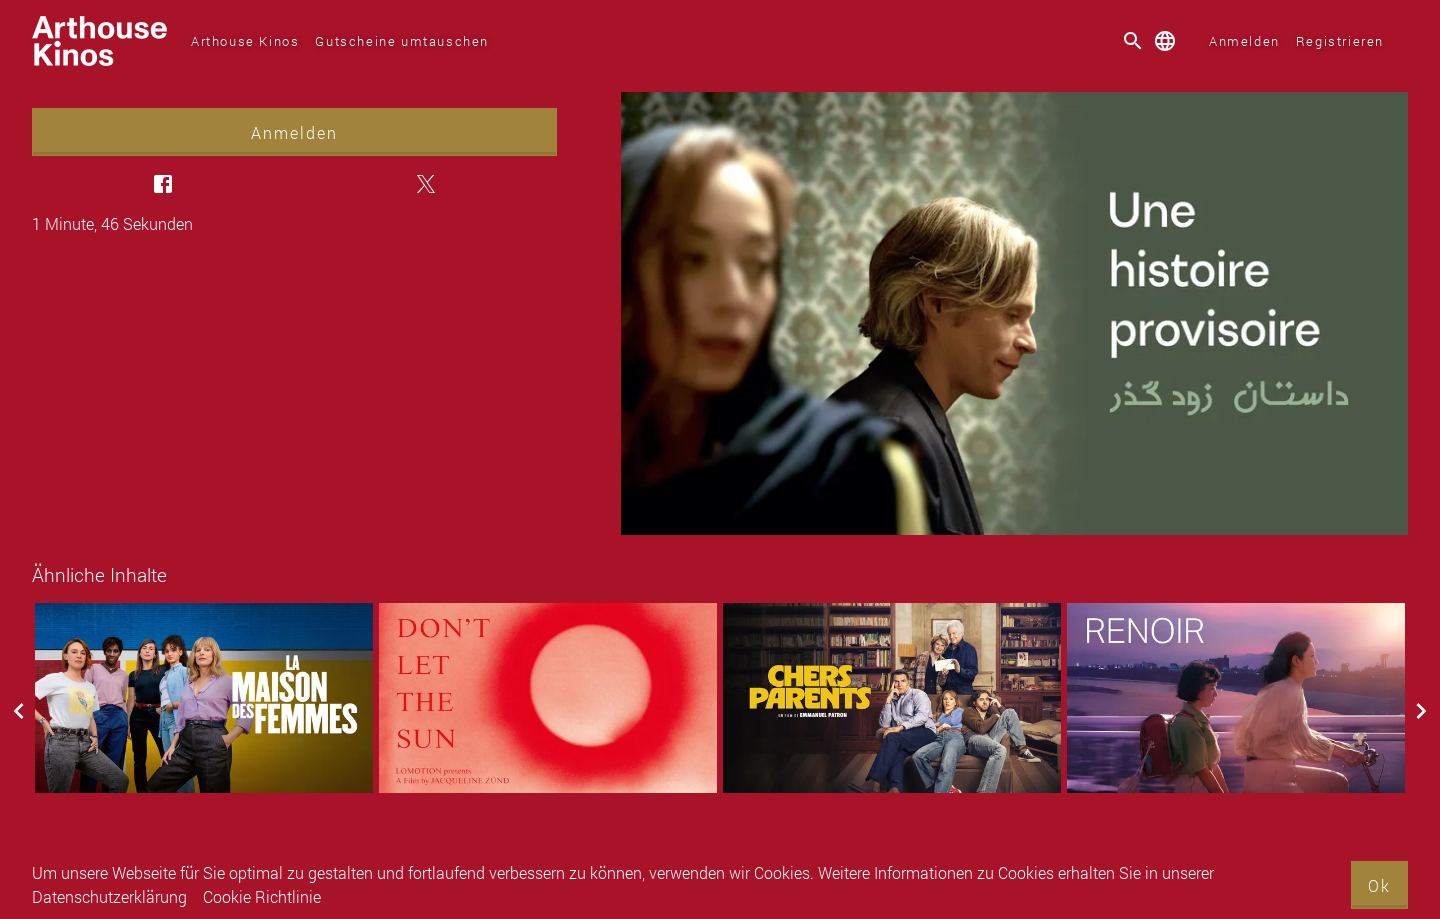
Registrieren (1340, 41)
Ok (1379, 885)
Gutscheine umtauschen (402, 41)
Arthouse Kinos (245, 41)
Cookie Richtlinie (262, 896)
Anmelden (1244, 41)
